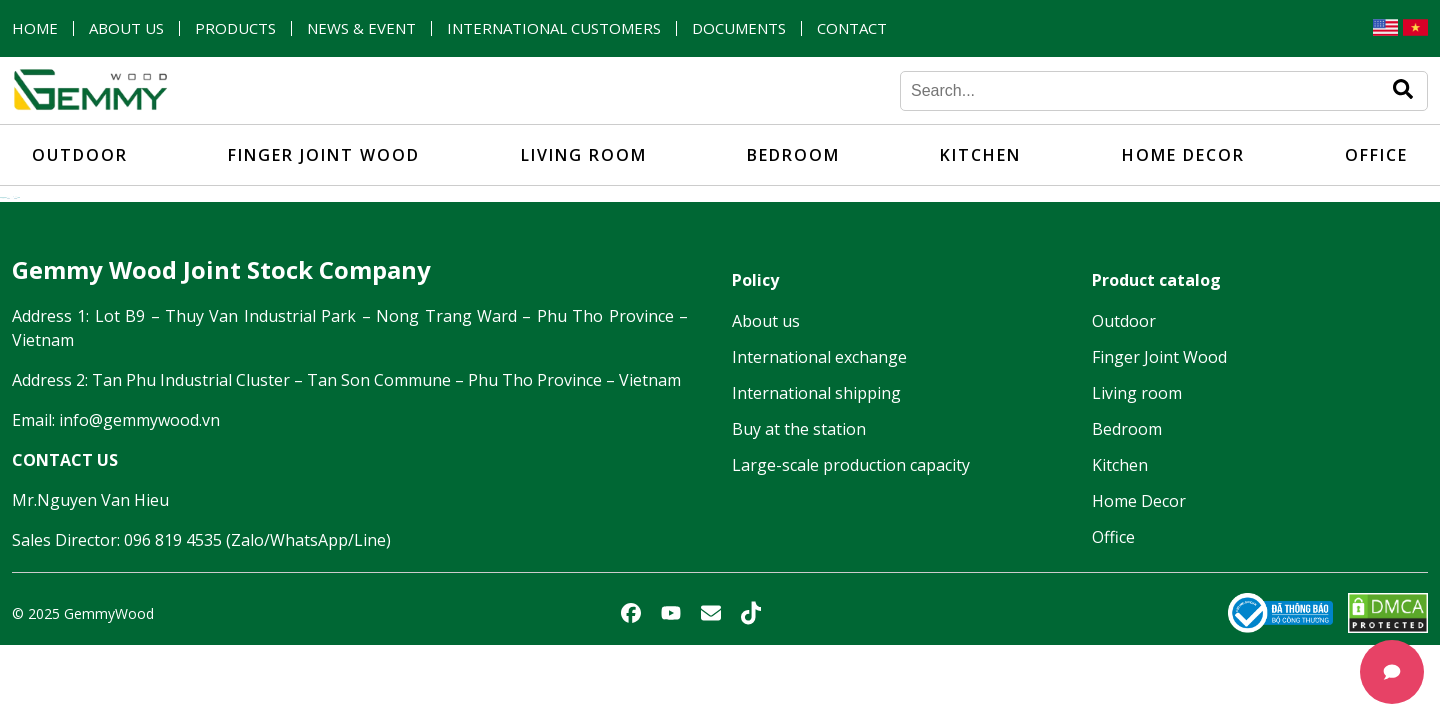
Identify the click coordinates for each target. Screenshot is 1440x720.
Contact (852, 28)
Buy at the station (799, 429)
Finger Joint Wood (324, 155)
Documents (739, 28)
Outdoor (80, 155)
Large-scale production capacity (851, 465)
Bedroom (793, 155)
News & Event (361, 28)
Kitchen (980, 155)
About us (126, 28)
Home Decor (1183, 155)
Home (35, 28)
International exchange (819, 357)
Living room (584, 155)
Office (1376, 155)
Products (235, 28)
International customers (554, 28)
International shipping (816, 393)
